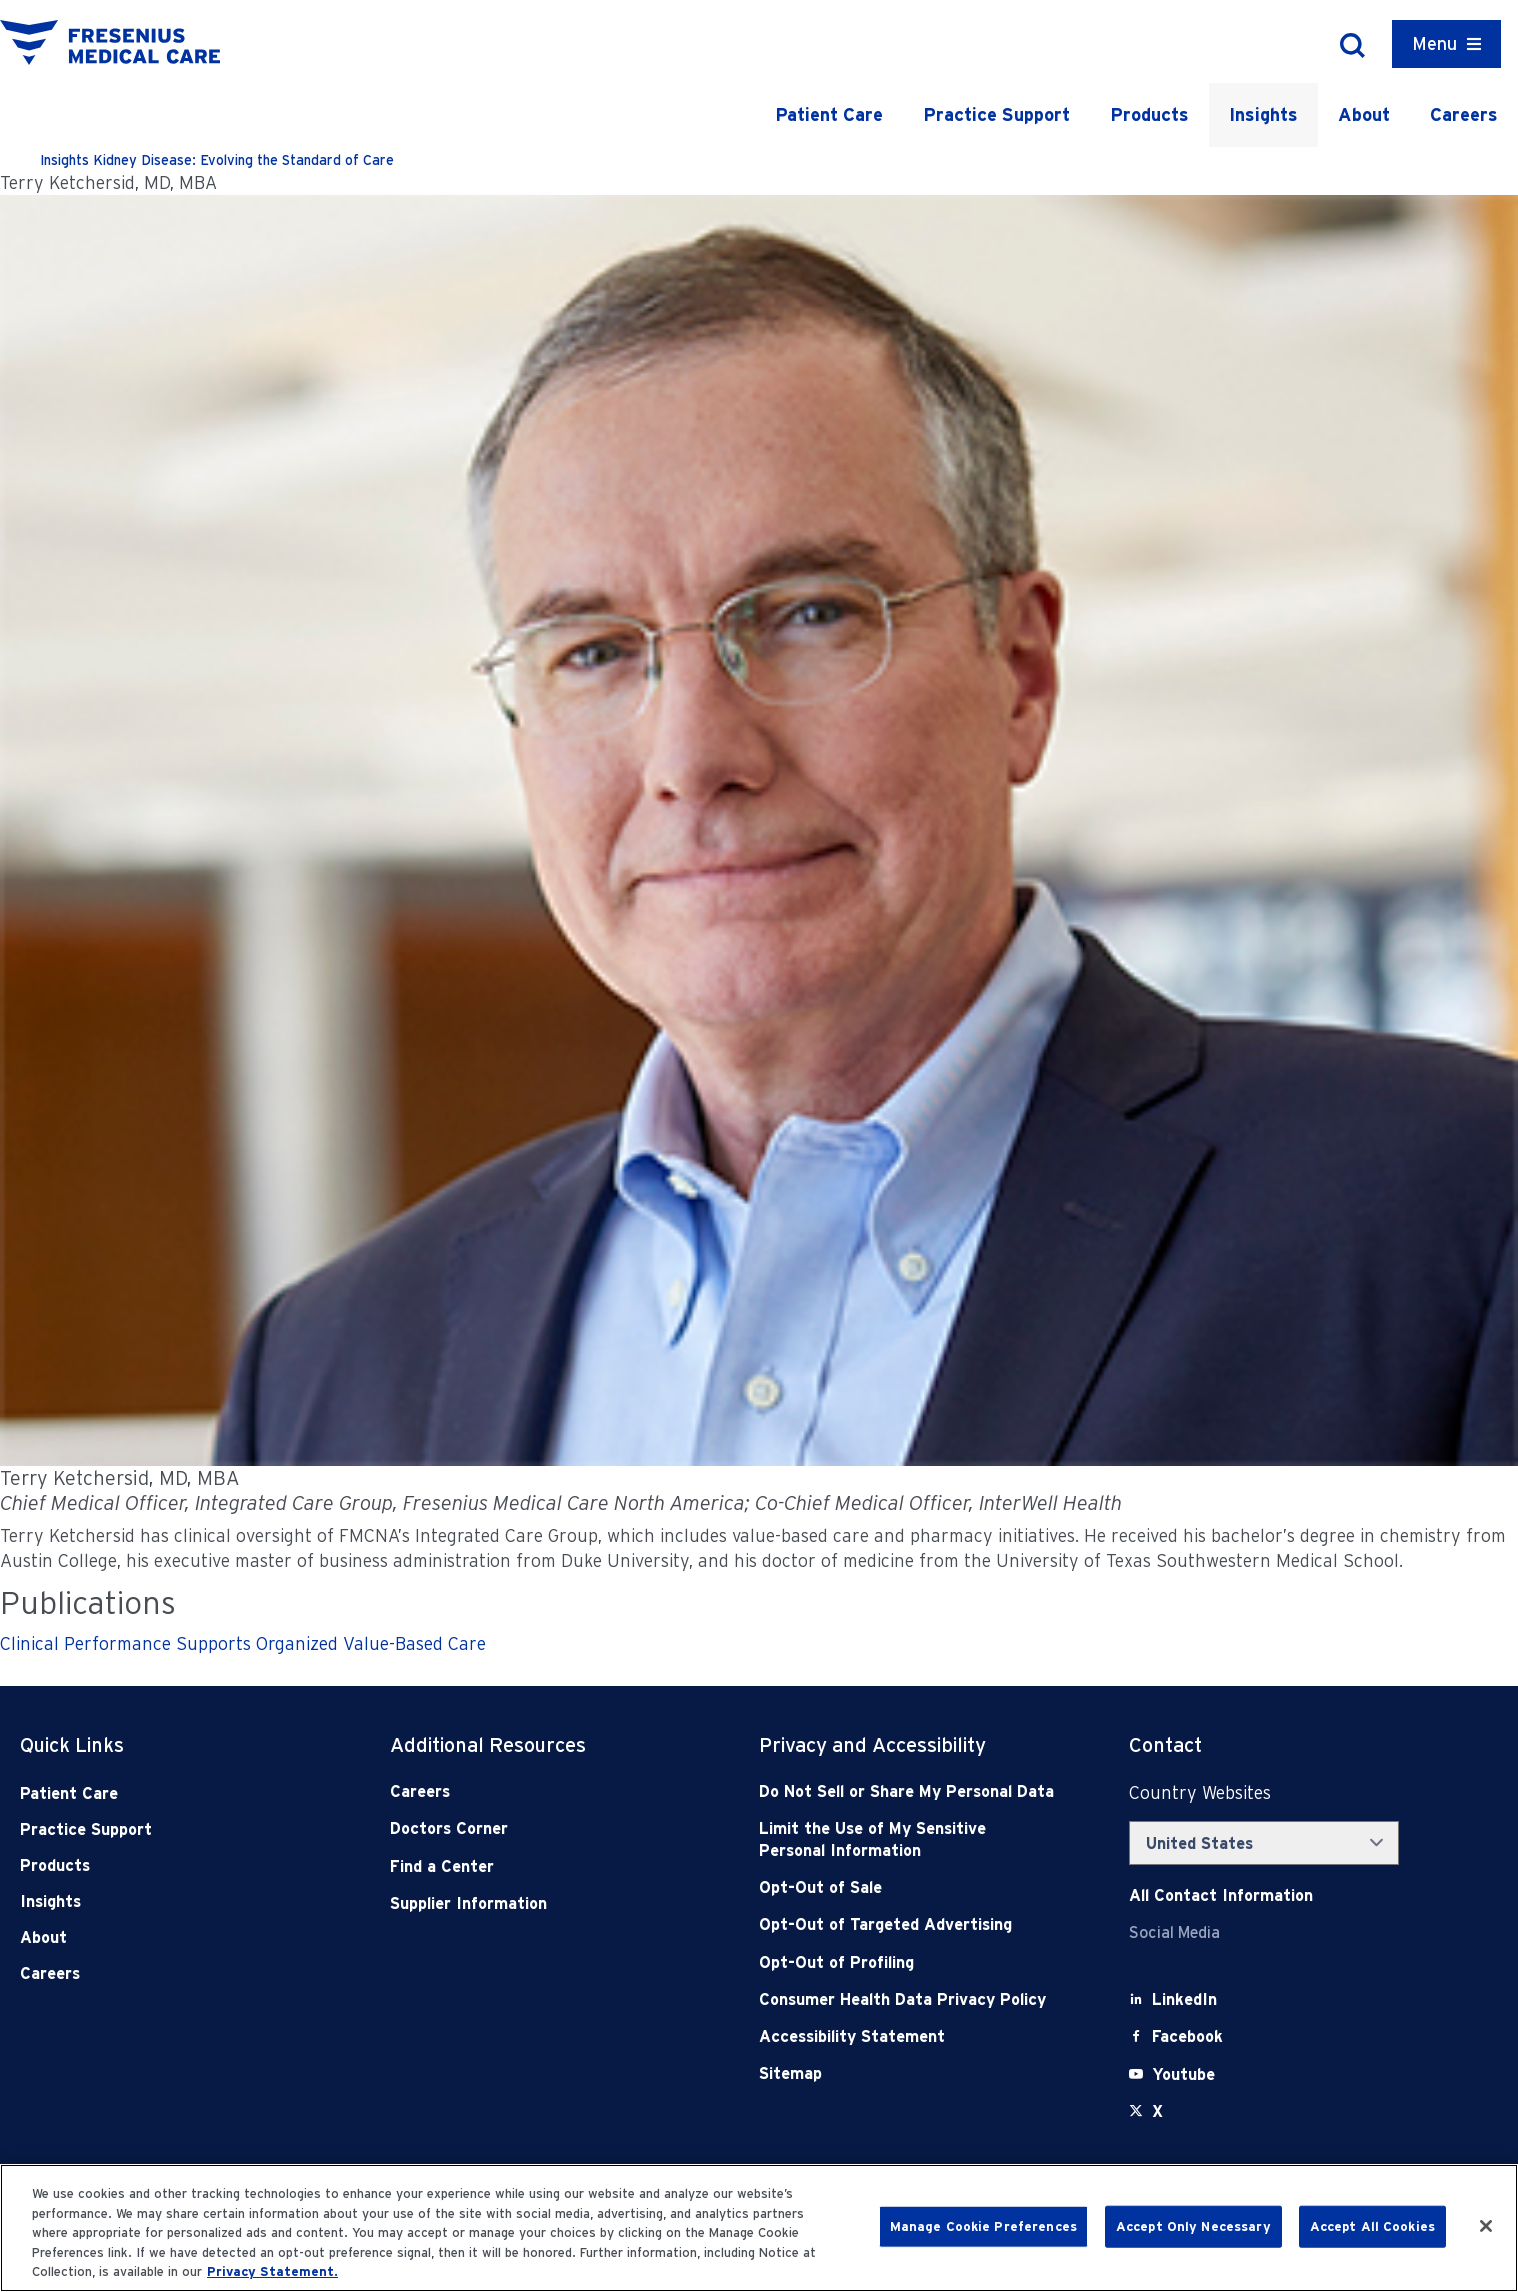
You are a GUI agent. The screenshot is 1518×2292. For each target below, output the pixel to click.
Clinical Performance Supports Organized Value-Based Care (243, 1643)
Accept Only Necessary (1193, 2226)
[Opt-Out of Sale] (907, 1887)
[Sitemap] (907, 2073)
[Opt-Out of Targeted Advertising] (907, 1924)
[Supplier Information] (538, 1903)
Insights (1263, 114)
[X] (1157, 2111)
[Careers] (538, 1791)
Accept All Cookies (1372, 2226)
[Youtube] (1183, 2074)
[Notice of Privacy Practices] (907, 1839)
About (1364, 114)
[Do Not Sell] (907, 1791)
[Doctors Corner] (538, 1828)
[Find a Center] (538, 1866)
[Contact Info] (1221, 1895)
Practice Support (996, 114)
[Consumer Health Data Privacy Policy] (907, 1999)
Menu (1434, 43)
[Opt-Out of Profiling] (907, 1962)
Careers (1464, 114)
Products (1149, 114)
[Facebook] (1187, 2036)
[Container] (1446, 44)
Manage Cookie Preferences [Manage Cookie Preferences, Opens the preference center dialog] (983, 2226)
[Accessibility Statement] (907, 2036)
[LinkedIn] (1184, 1999)
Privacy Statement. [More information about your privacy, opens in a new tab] (272, 2271)
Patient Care (829, 114)
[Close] (1486, 2226)
